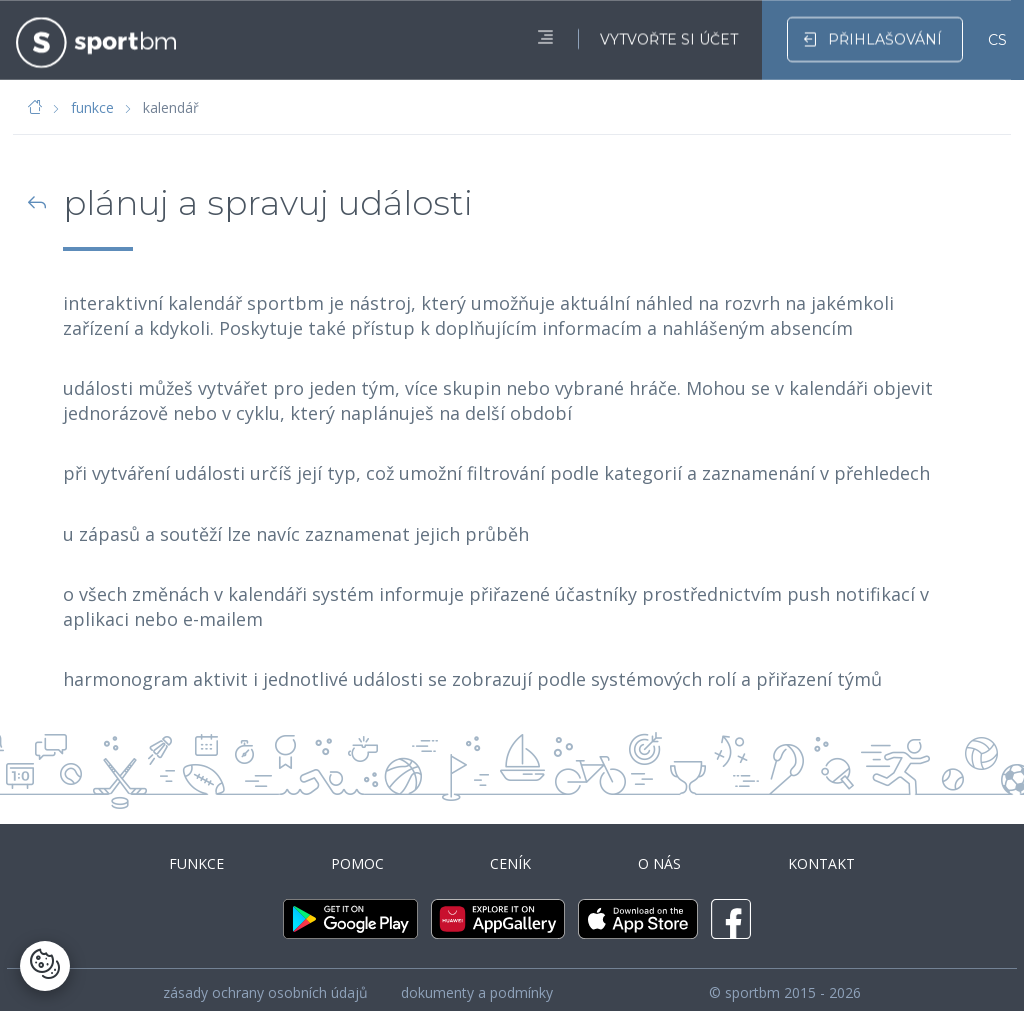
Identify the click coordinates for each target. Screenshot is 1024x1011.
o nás (662, 857)
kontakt (827, 857)
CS (997, 37)
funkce (92, 107)
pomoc (354, 857)
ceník (510, 857)
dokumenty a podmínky (477, 981)
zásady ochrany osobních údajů (265, 981)
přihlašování (872, 36)
